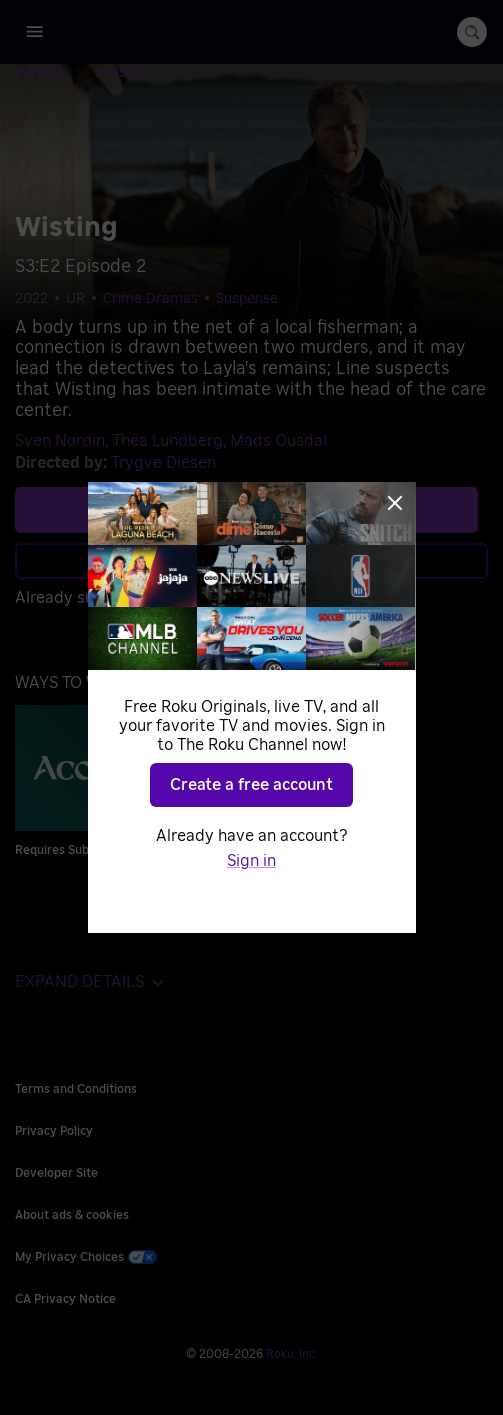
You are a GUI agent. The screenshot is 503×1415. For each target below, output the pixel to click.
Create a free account (251, 785)
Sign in (251, 861)
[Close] (395, 503)
